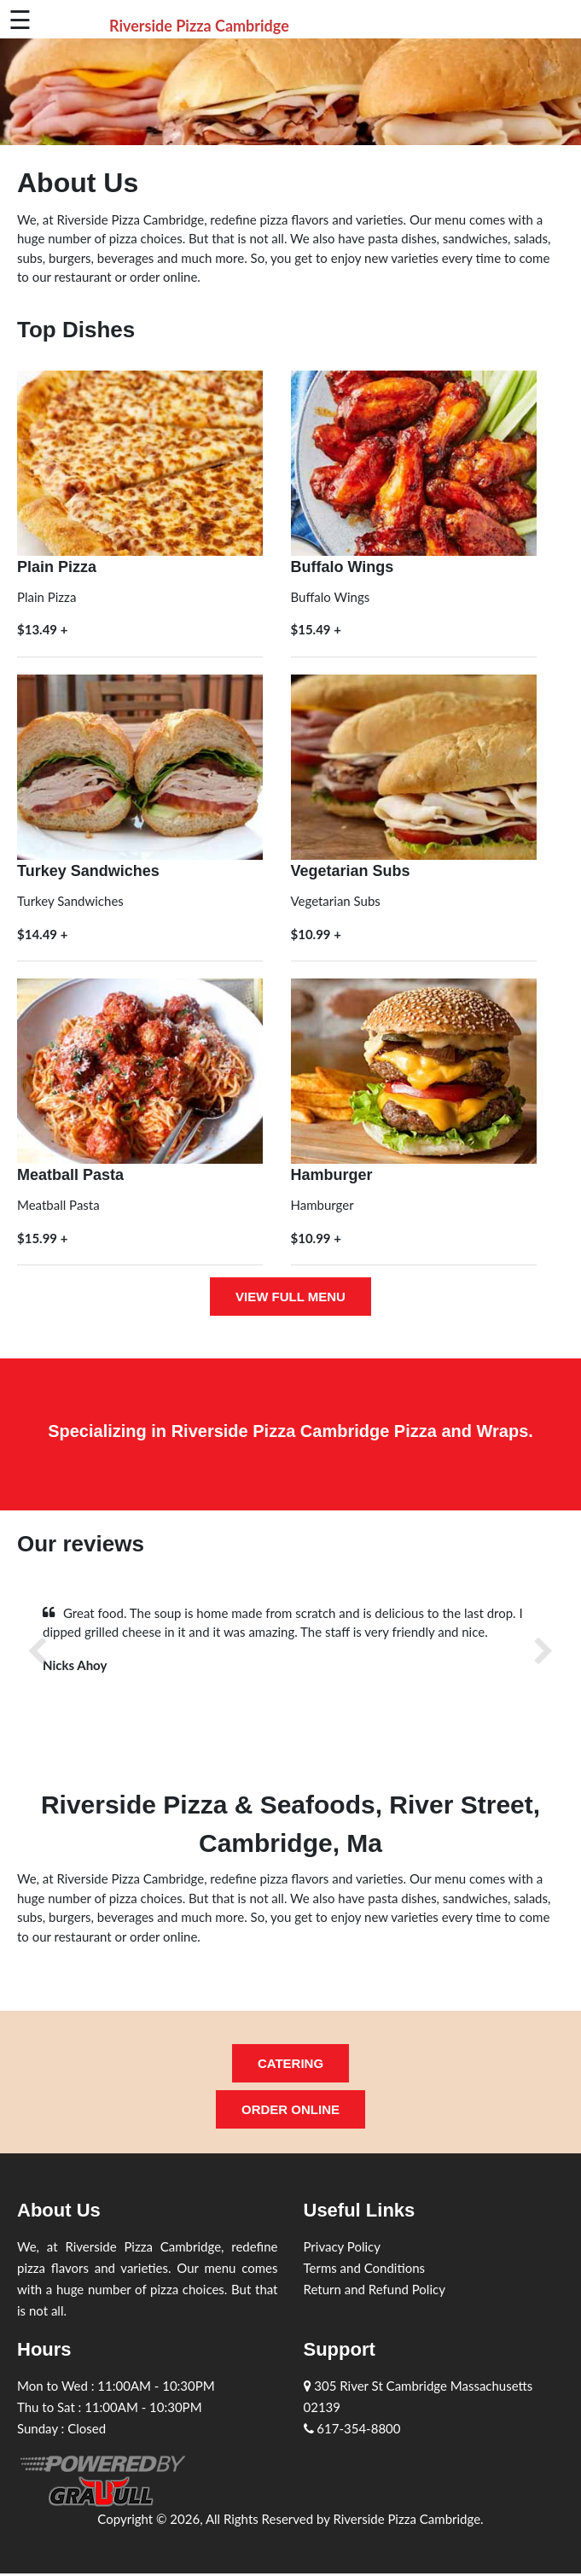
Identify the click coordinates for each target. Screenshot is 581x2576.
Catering (290, 2063)
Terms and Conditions (365, 2267)
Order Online (290, 2109)
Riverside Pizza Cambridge (199, 25)
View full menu (290, 1296)
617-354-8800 (352, 2428)
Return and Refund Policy (374, 2289)
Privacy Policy (342, 2246)
